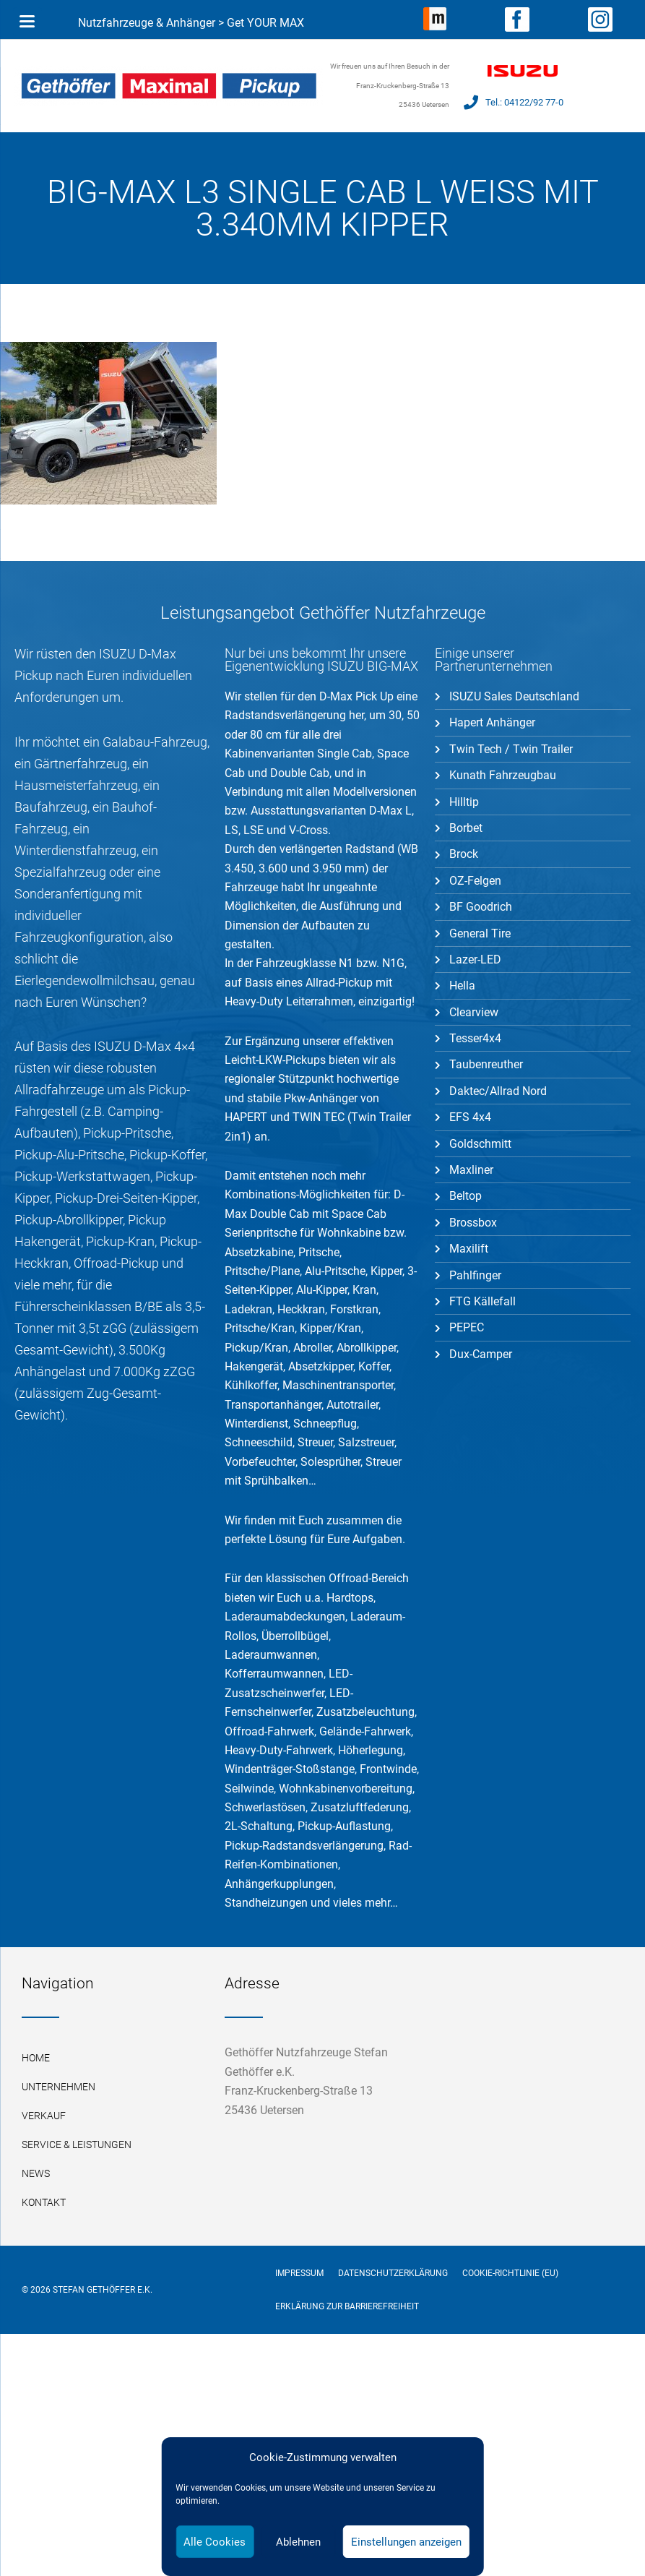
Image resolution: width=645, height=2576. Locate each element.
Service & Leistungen (76, 2144)
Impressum (299, 2273)
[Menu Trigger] (27, 21)
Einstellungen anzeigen (406, 2542)
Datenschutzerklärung (393, 2273)
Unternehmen (58, 2086)
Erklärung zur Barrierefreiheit (347, 2306)
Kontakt (44, 2202)
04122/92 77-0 (533, 102)
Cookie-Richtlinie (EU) (510, 2273)
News (36, 2173)
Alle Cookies (214, 2542)
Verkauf (44, 2115)
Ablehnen (298, 2542)
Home (36, 2058)
